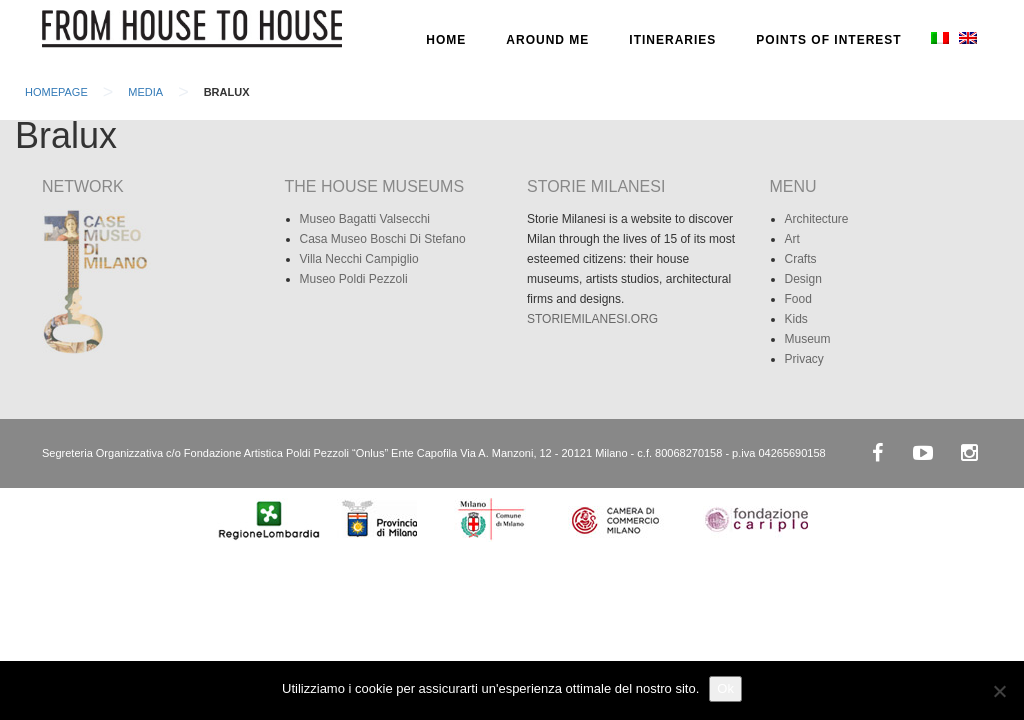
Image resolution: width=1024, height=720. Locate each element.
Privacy (804, 359)
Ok (725, 688)
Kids (796, 319)
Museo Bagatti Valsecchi (365, 219)
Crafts (801, 259)
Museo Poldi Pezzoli (354, 279)
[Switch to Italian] (938, 40)
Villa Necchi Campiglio (359, 259)
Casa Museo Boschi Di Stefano (383, 239)
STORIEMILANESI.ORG (592, 319)
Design (803, 279)
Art (792, 239)
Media (145, 92)
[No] (999, 691)
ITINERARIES (672, 40)
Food (798, 299)
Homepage (56, 92)
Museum (808, 339)
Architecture (817, 219)
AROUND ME (547, 40)
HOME (446, 40)
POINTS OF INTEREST (828, 40)
